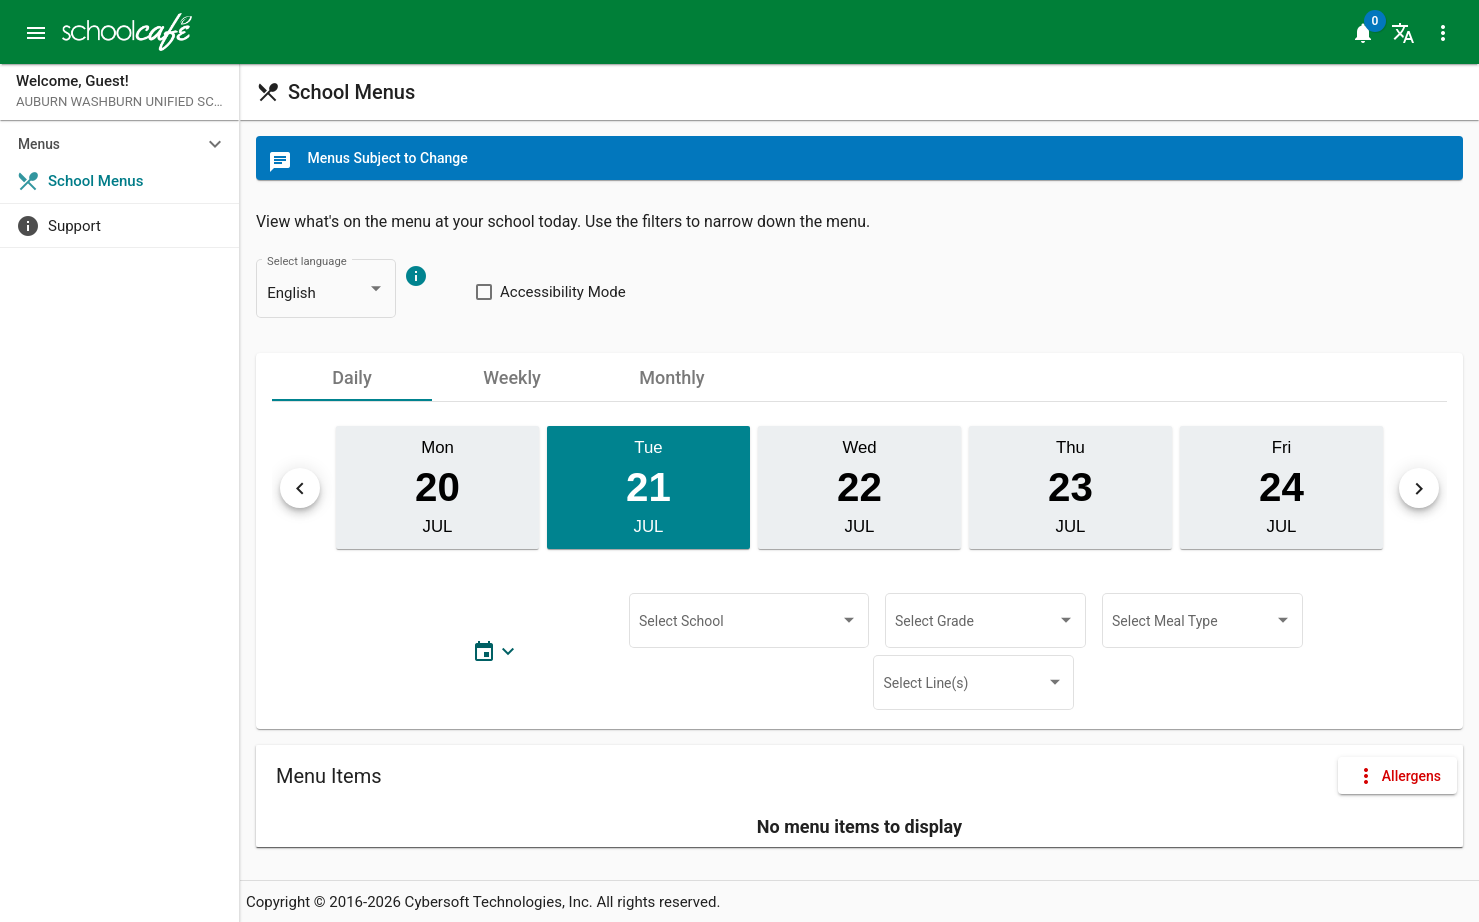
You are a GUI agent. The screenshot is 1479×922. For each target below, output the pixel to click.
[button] (36, 32)
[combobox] (326, 293)
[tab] (352, 377)
